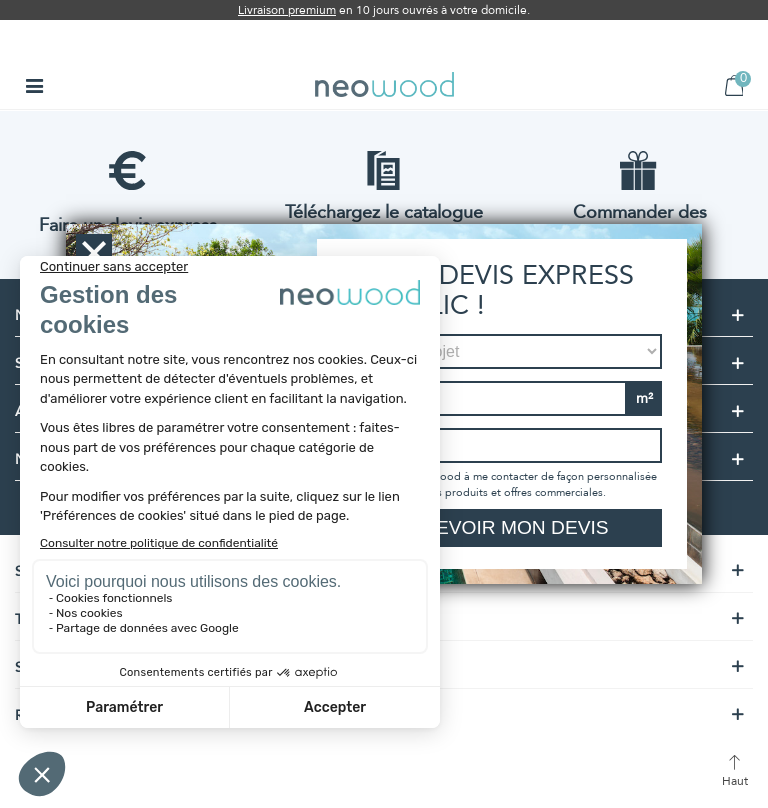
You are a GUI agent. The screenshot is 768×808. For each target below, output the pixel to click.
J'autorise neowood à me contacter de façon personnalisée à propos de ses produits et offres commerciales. (509, 484)
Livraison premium (287, 10)
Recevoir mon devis (501, 527)
